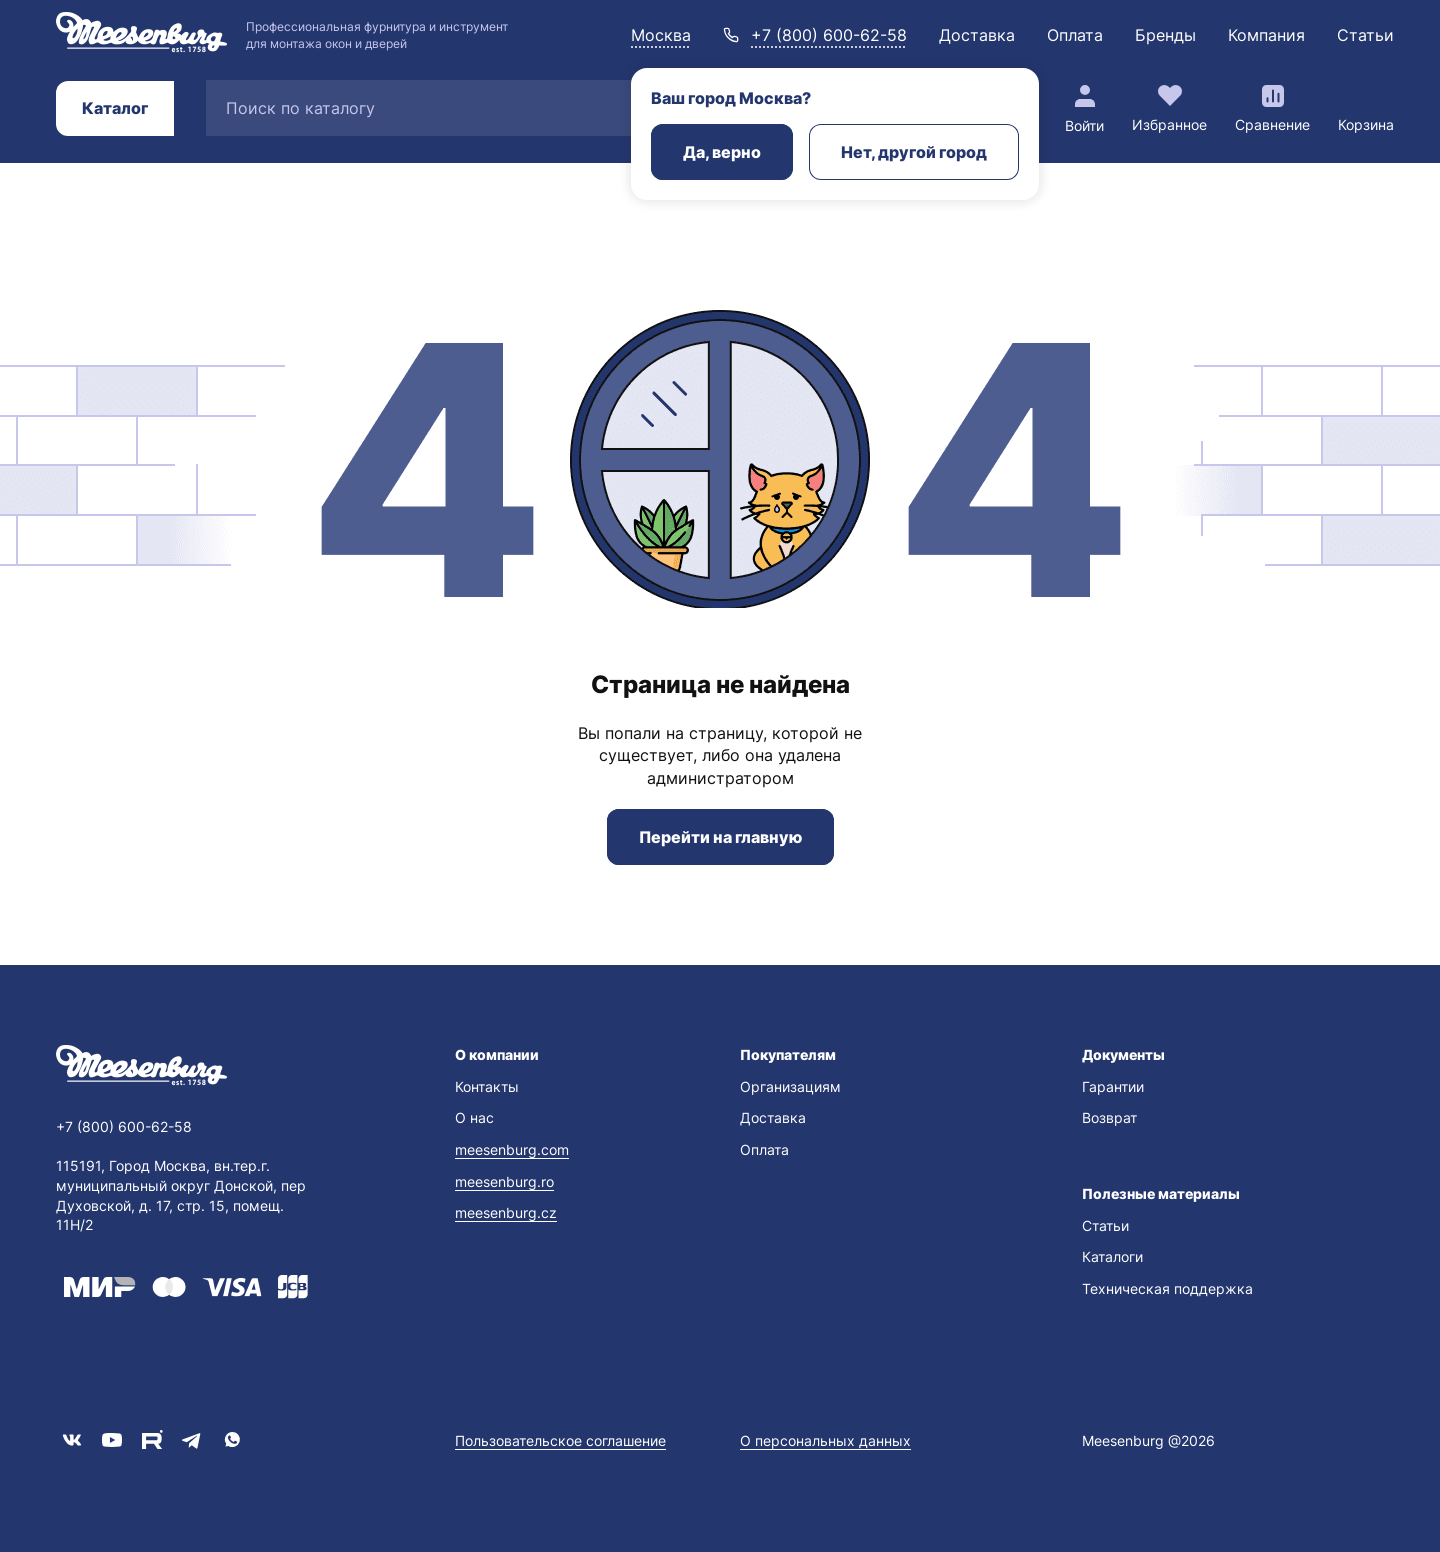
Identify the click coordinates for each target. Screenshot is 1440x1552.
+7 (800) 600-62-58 (829, 35)
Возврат (1109, 1117)
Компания (1266, 35)
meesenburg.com (512, 1149)
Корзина (1366, 124)
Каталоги (1112, 1256)
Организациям (790, 1086)
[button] (577, 1055)
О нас (474, 1117)
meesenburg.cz (506, 1212)
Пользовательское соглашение (560, 1440)
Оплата (1075, 35)
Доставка (977, 35)
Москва (661, 35)
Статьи (1365, 35)
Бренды (1165, 35)
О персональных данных (825, 1440)
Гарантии (1113, 1086)
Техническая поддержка (1167, 1288)
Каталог (115, 108)
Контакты (487, 1086)
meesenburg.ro (504, 1181)
